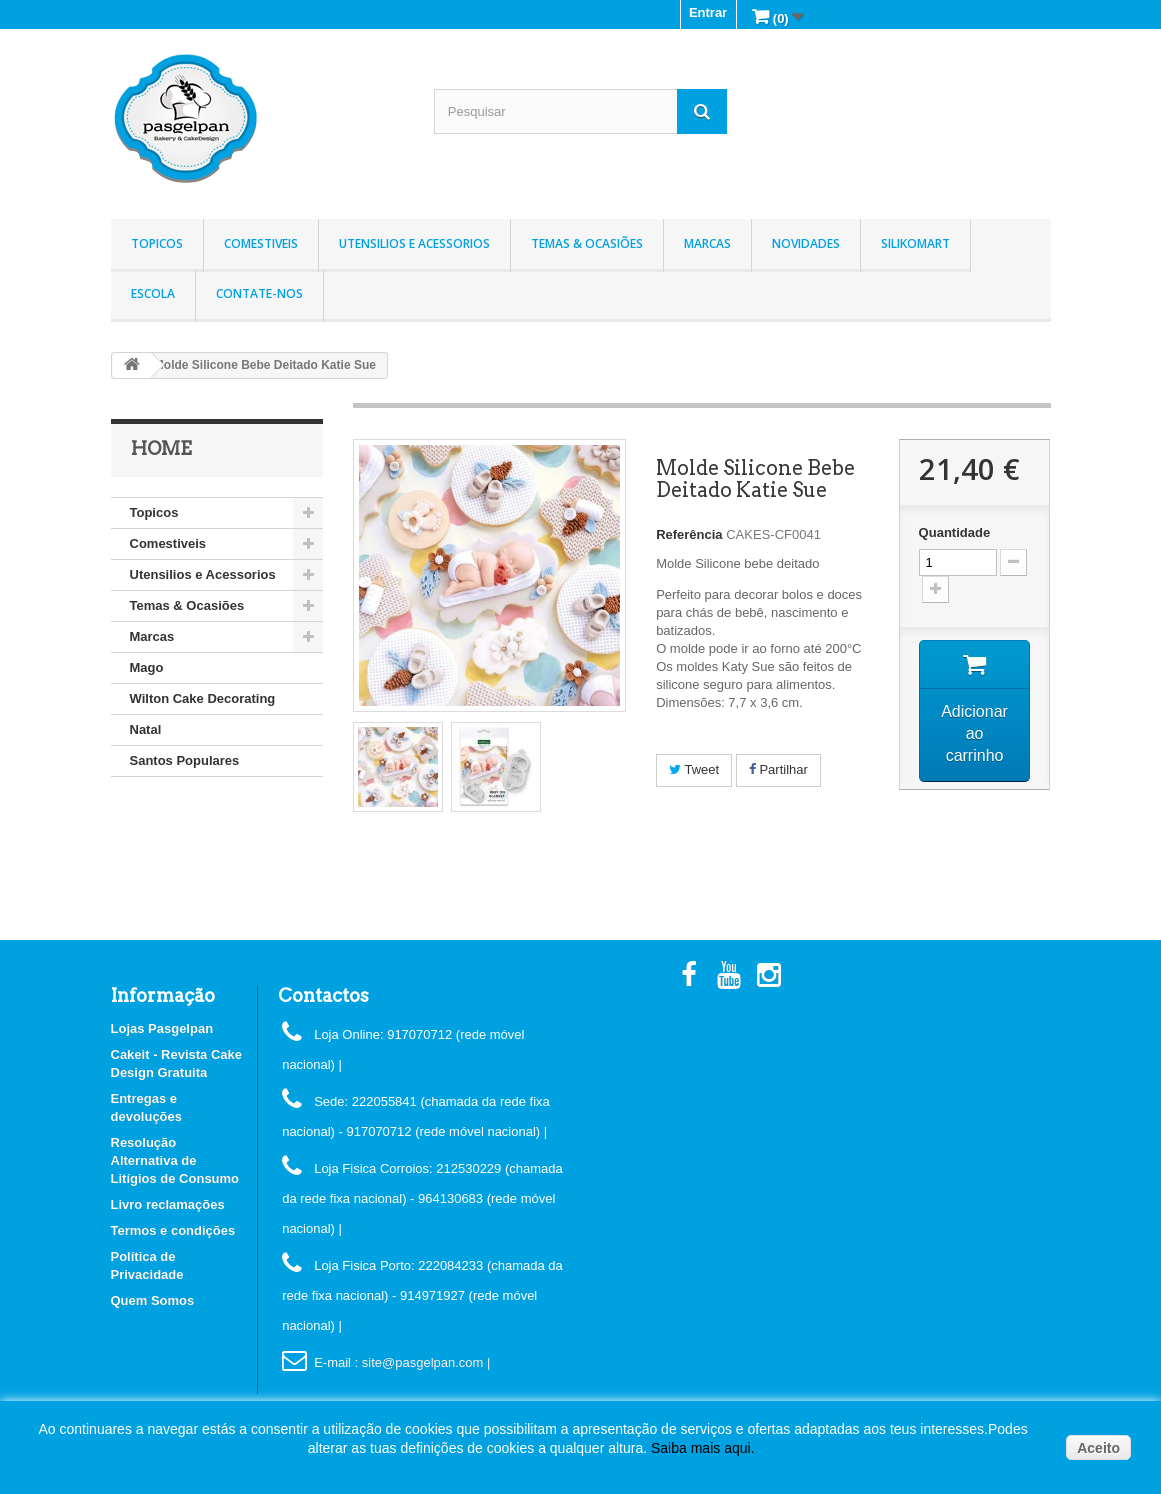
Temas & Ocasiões (587, 243)
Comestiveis (261, 243)
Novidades (806, 243)
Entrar (708, 12)
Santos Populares (185, 760)
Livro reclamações (168, 1204)
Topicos (157, 243)
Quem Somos (153, 1300)
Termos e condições (173, 1230)
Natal (146, 729)
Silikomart (915, 243)
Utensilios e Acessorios (414, 243)
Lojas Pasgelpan (162, 1028)
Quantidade (955, 532)
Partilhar (778, 769)
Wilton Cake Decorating (203, 698)
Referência (689, 534)
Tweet (694, 769)
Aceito (1098, 1448)
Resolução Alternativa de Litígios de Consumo (175, 1160)
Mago (147, 667)
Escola (153, 293)
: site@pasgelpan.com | (423, 1362)
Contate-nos (259, 293)
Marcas (707, 243)
